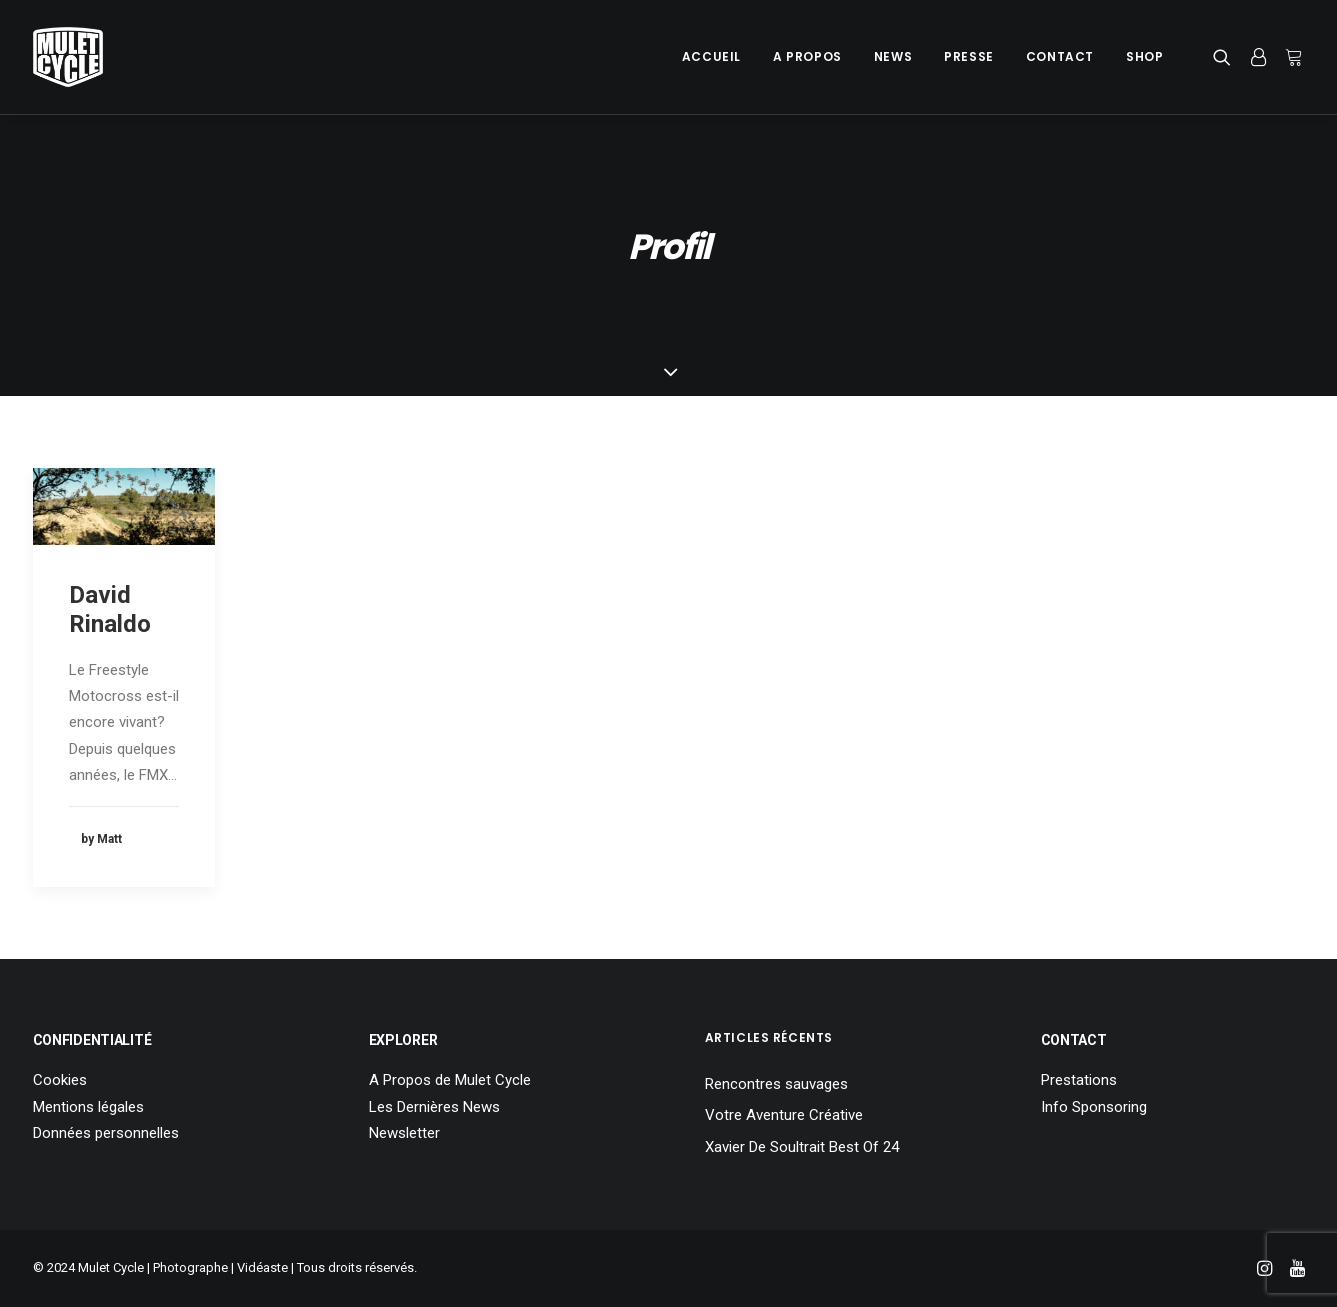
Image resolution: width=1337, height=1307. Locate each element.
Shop (1144, 56)
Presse (969, 56)
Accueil (711, 56)
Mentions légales (88, 1107)
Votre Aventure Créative (784, 1115)
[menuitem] (711, 57)
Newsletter (404, 1133)
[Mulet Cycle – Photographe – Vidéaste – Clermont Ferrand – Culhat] (68, 57)
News (893, 56)
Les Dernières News (434, 1107)
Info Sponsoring (1094, 1107)
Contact (1060, 56)
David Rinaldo (110, 609)
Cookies (60, 1080)
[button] (1226, 57)
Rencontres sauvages (776, 1084)
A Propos (807, 56)
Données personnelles (106, 1133)
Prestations (1079, 1080)
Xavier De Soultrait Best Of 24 (802, 1147)
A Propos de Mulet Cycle (450, 1080)
